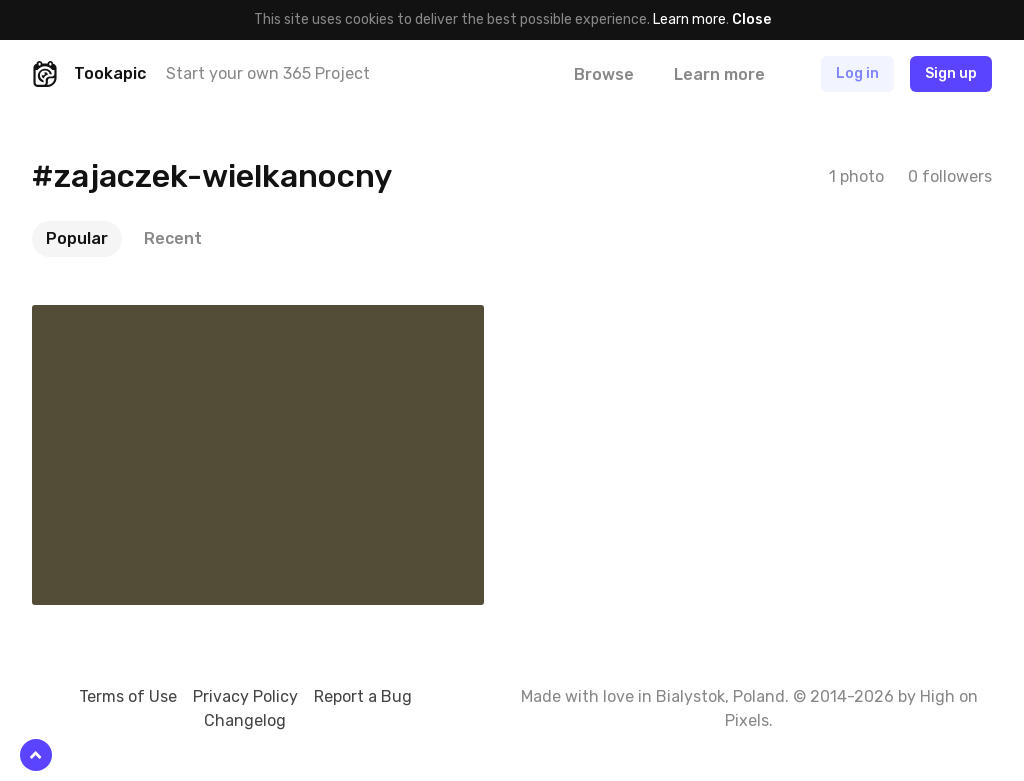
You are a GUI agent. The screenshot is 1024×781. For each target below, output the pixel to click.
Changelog (245, 720)
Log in (857, 73)
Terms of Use (128, 696)
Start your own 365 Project (268, 73)
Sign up (951, 73)
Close (751, 19)
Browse (604, 74)
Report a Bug (363, 696)
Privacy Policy (245, 696)
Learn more (689, 19)
